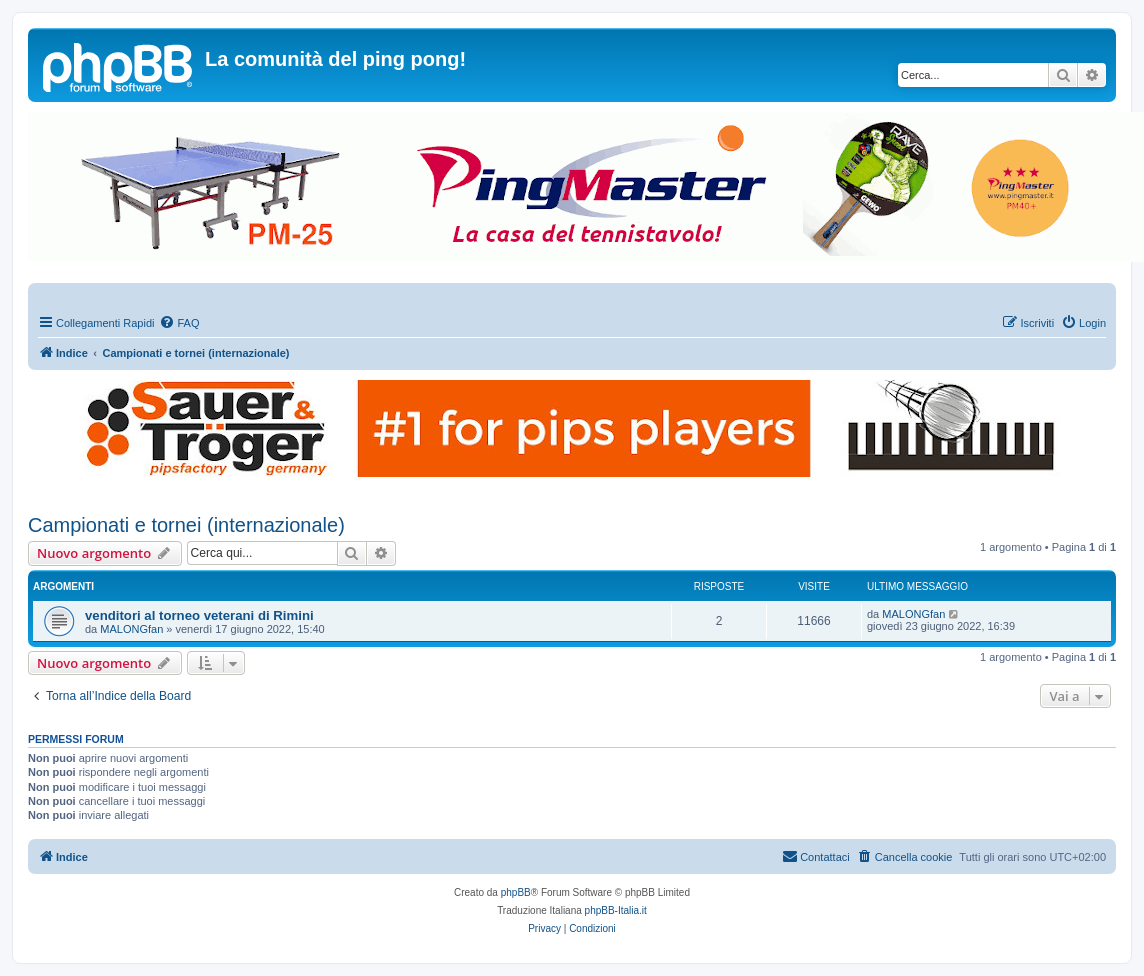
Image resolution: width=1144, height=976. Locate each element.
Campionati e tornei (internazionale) (186, 525)
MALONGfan (131, 629)
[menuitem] (179, 323)
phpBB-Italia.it (616, 910)
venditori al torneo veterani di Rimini (199, 615)
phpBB (516, 892)
